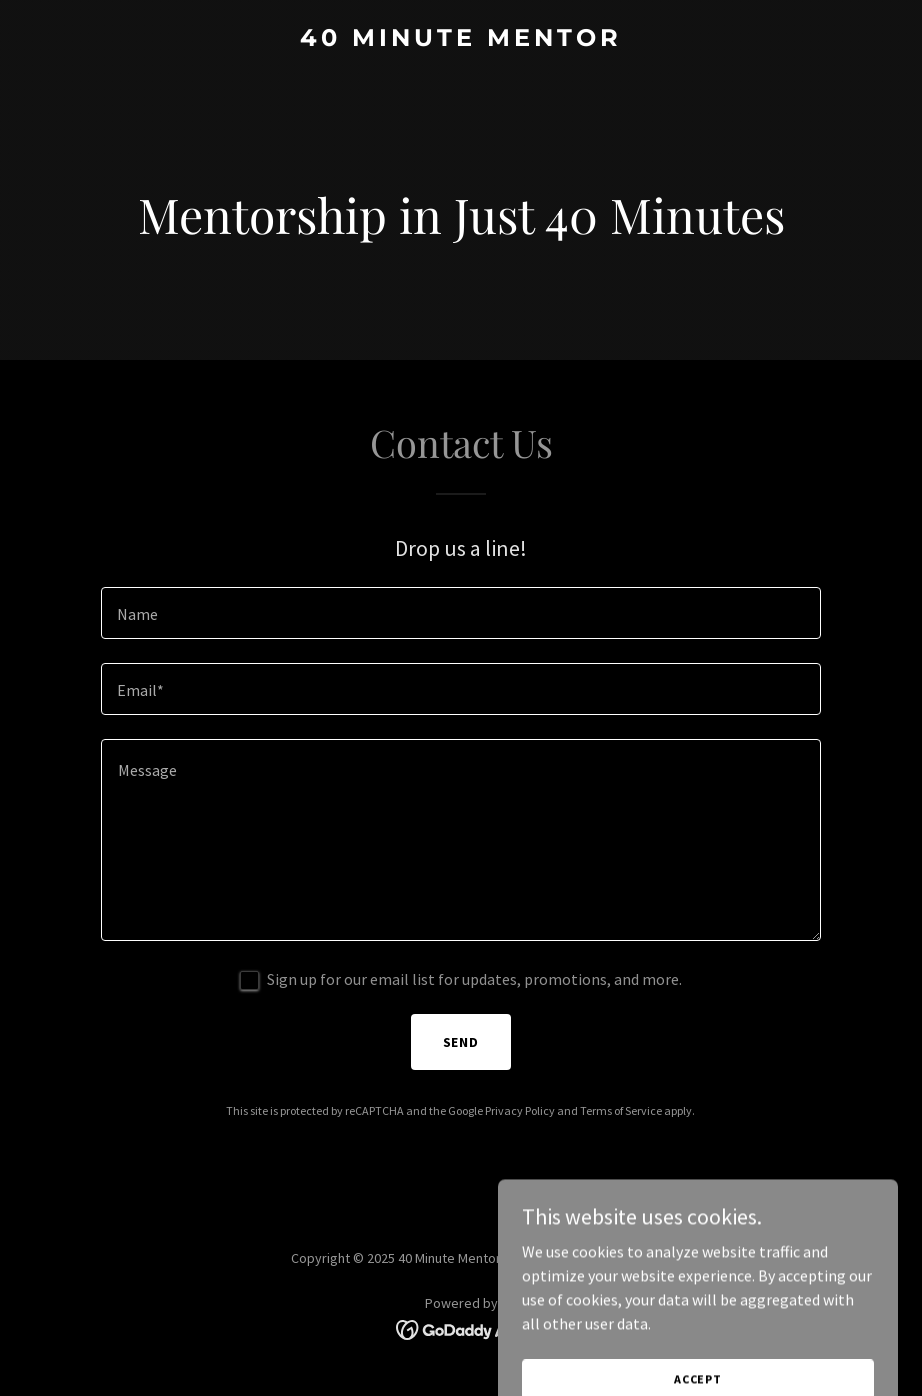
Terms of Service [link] (621, 1110)
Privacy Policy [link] (520, 1110)
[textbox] (461, 613)
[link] (461, 40)
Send (461, 1042)
